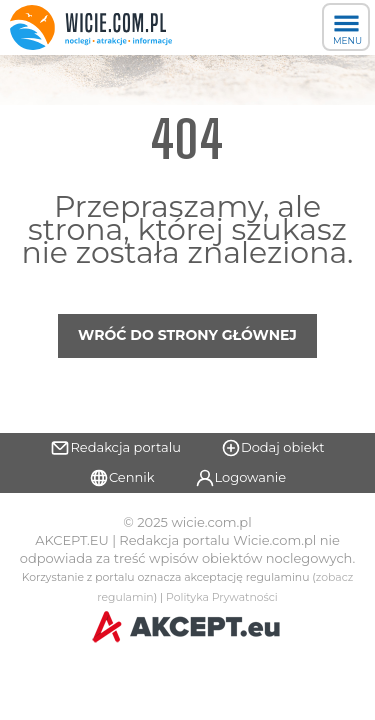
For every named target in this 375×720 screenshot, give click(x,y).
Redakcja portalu (115, 448)
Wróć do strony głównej (187, 335)
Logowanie (241, 478)
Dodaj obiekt (273, 448)
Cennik (122, 478)
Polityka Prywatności (222, 597)
